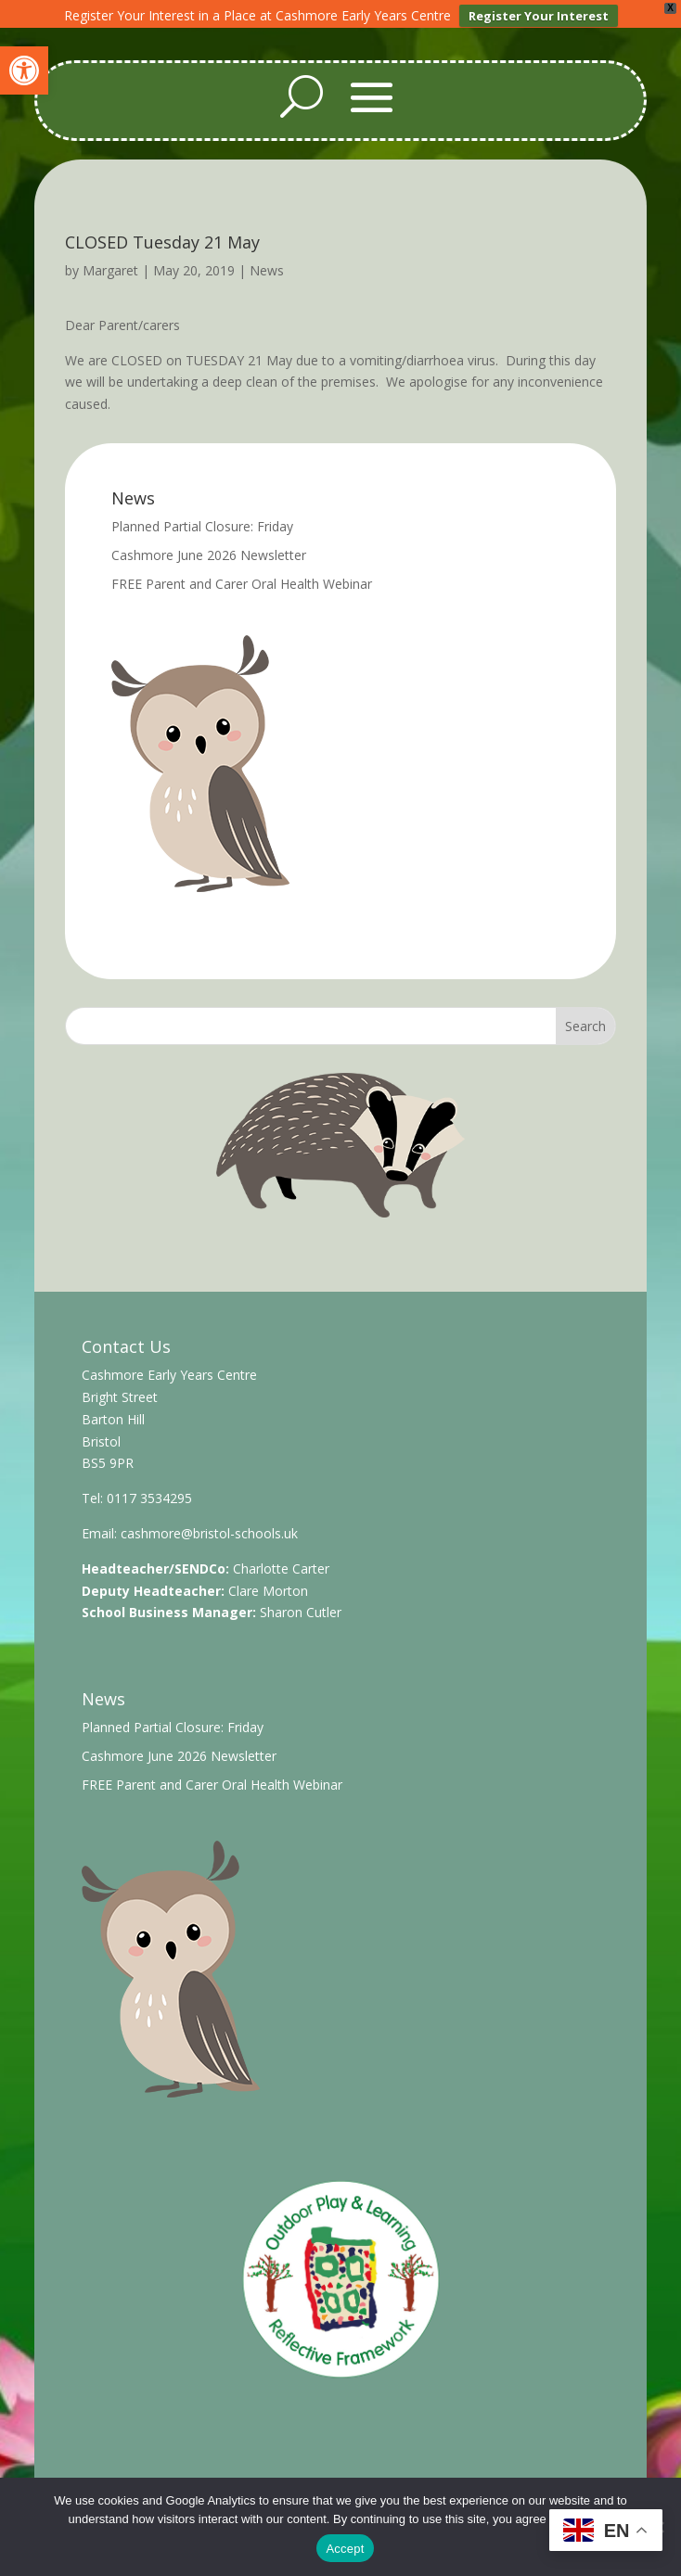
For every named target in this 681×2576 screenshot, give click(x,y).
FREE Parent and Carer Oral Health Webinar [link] (241, 574)
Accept (345, 2549)
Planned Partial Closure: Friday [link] (202, 517)
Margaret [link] (110, 261)
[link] (24, 70)
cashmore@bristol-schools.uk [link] (209, 1524)
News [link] (267, 261)
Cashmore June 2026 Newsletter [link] (208, 546)
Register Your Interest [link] (539, 15)
